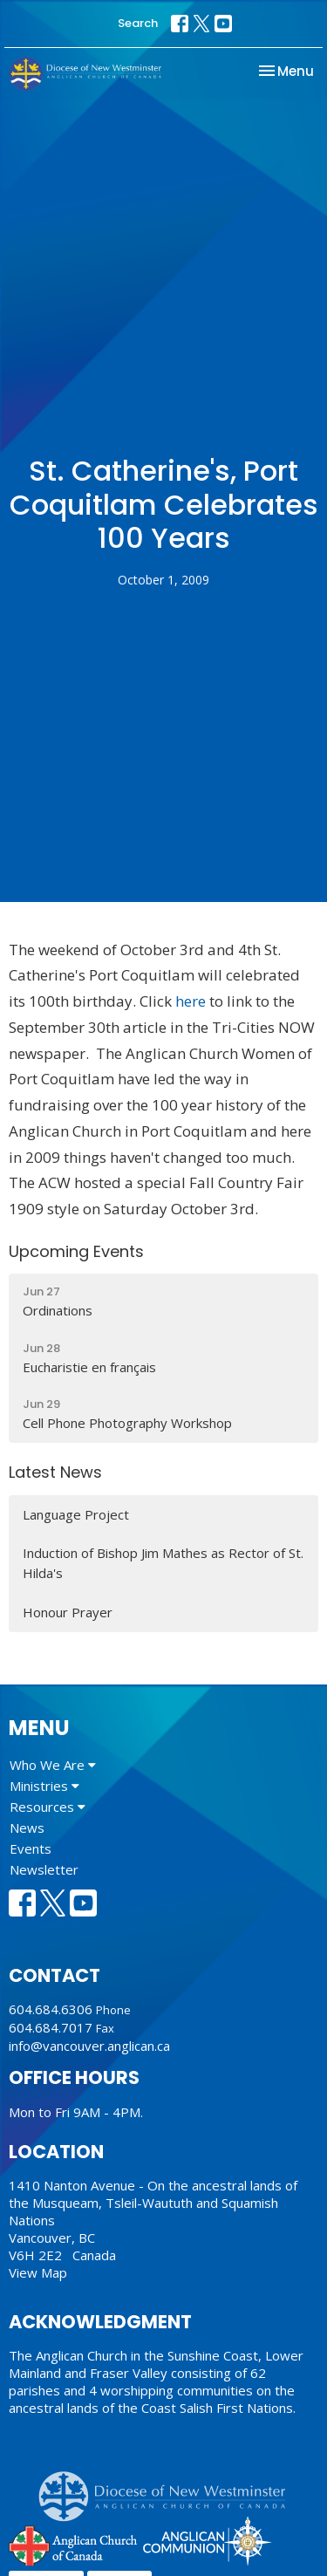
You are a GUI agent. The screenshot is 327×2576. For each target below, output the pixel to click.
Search (138, 23)
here (190, 1001)
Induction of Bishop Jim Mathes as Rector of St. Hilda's (163, 1563)
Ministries (44, 1785)
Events (30, 1848)
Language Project (76, 1514)
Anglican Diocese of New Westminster (169, 2488)
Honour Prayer (67, 1612)
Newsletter (44, 1869)
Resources (47, 1806)
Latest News (55, 1472)
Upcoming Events (76, 1251)
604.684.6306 (50, 2009)
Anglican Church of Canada (74, 2544)
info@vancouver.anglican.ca (89, 2045)
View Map (38, 2272)
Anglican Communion (207, 2541)
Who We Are (53, 1764)
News (27, 1827)
